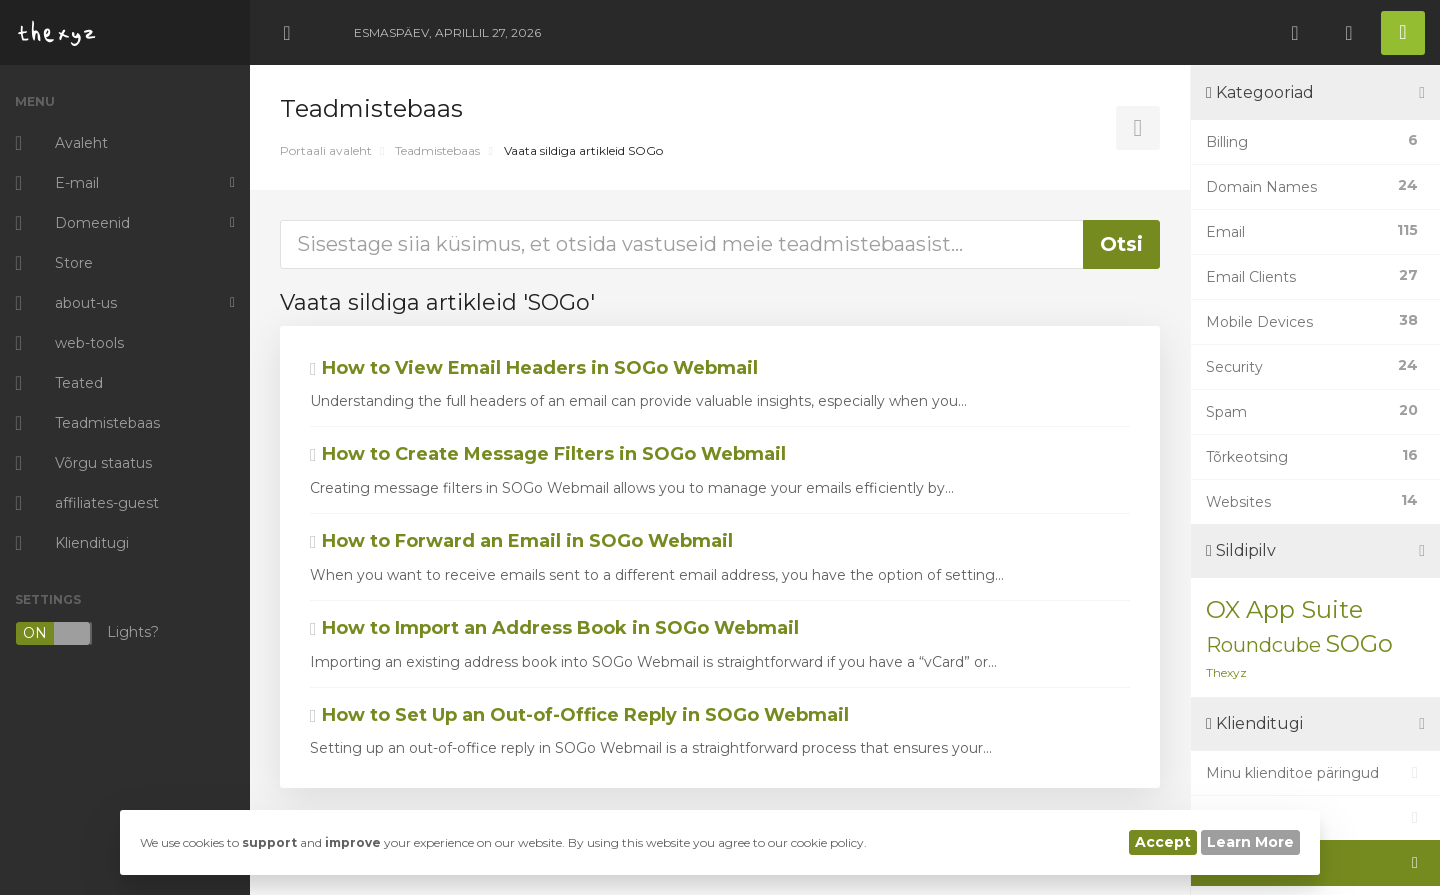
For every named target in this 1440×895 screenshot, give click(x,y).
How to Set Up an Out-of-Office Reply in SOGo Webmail (579, 715)
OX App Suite (1284, 609)
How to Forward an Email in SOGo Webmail (521, 541)
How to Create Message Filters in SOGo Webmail (548, 454)
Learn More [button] (1250, 842)
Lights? (87, 633)
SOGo (1359, 643)
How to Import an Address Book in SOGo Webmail (554, 628)
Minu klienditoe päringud (1315, 773)
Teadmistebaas (437, 150)
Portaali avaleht (326, 150)
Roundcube (1263, 645)
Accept (1163, 842)
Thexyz (1226, 672)
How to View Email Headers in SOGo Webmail (534, 368)
